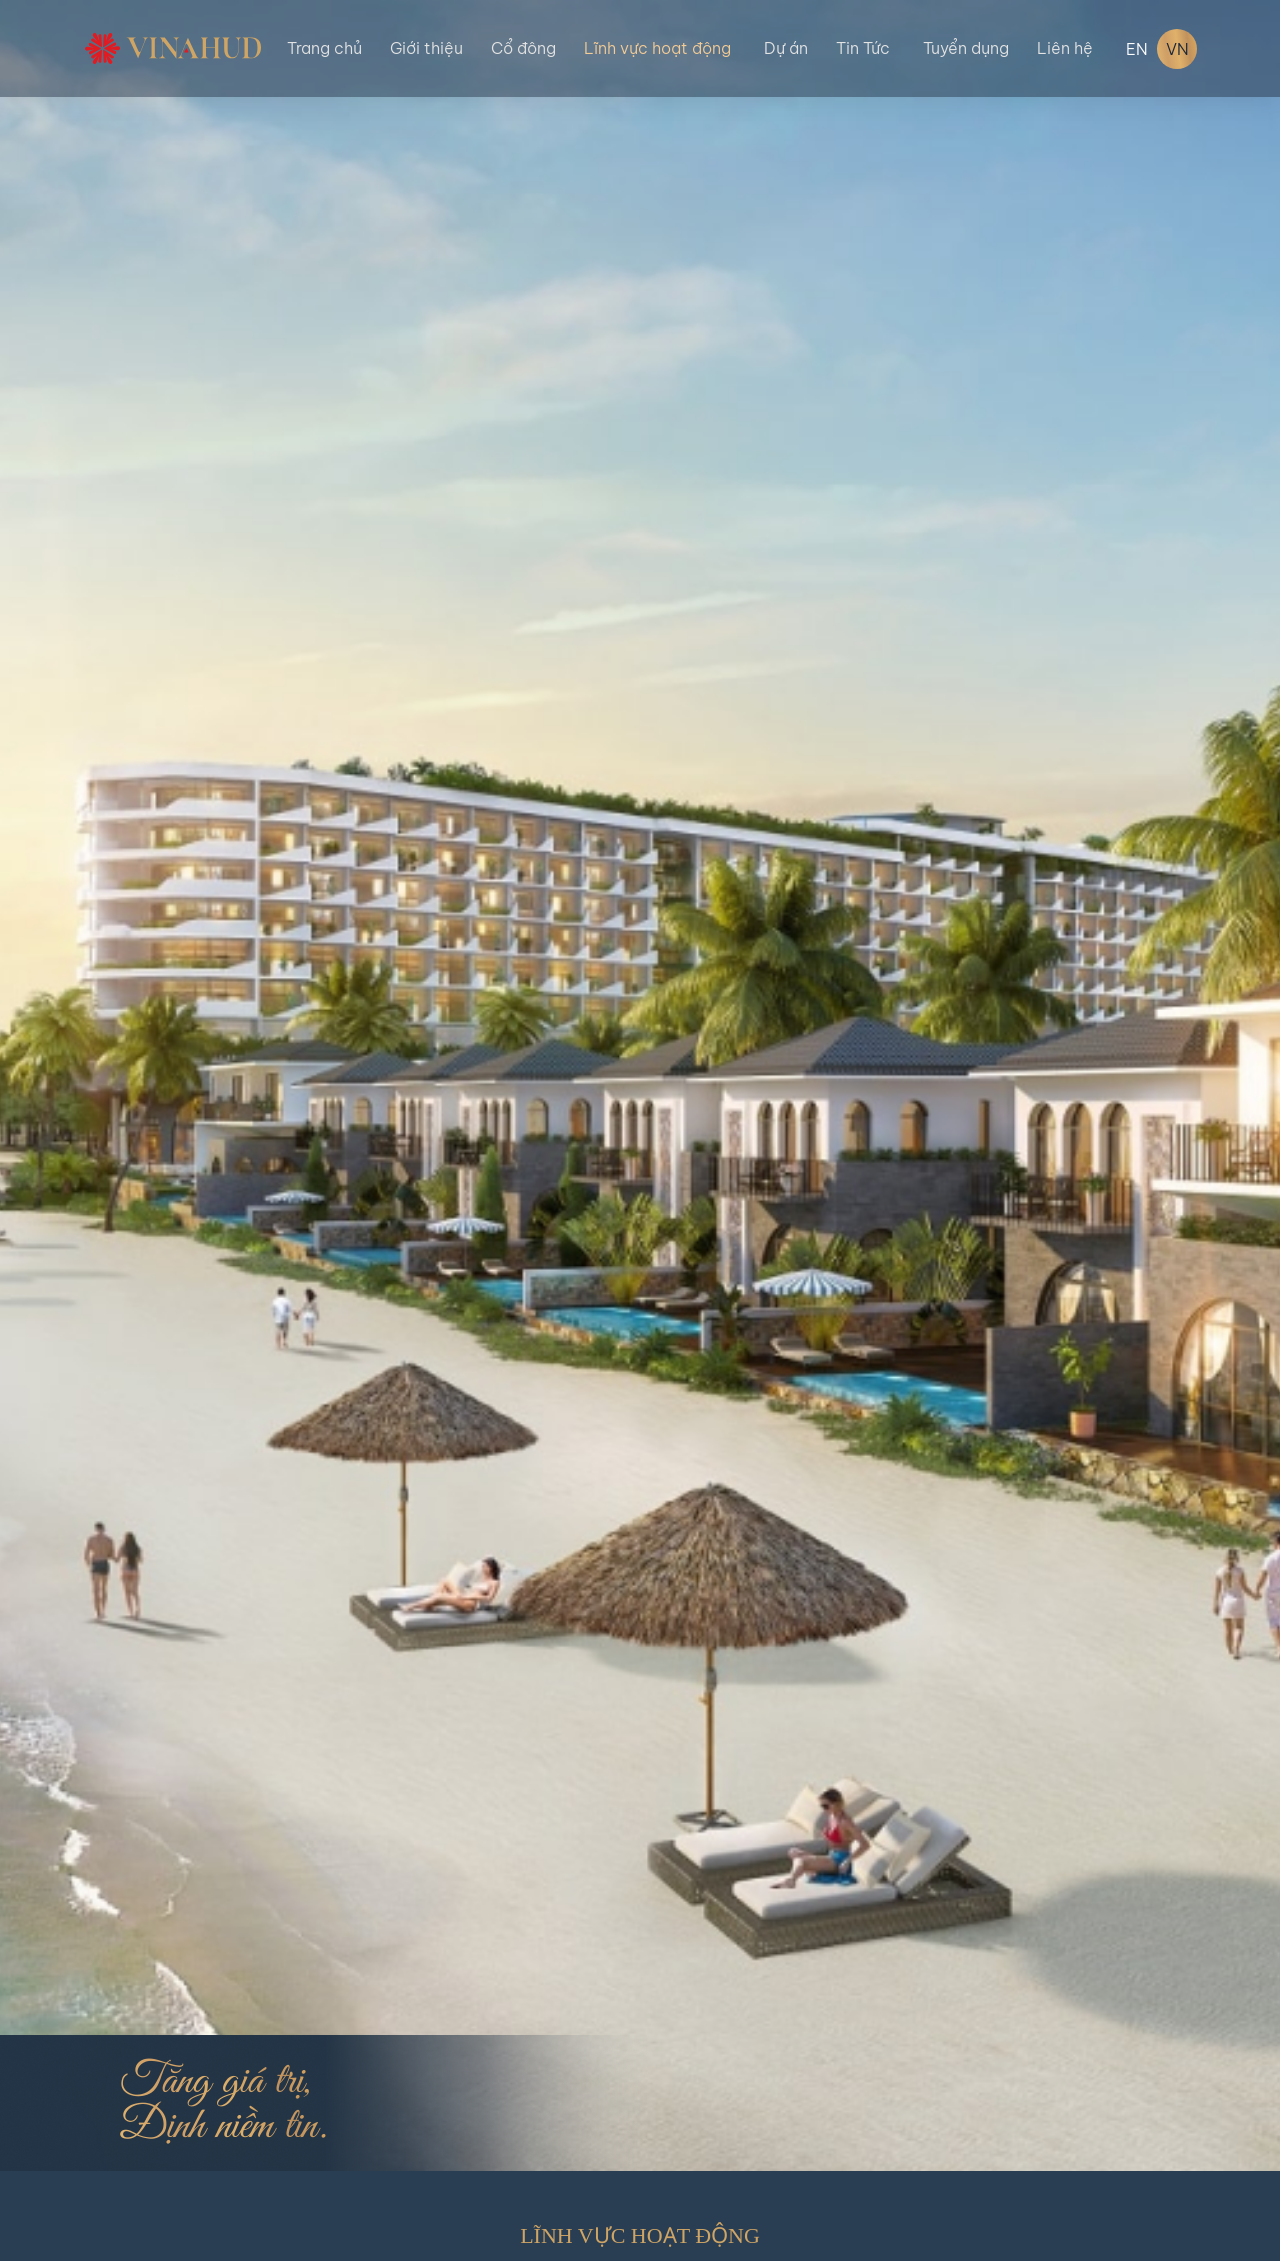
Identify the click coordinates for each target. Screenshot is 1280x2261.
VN (1177, 49)
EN (1137, 49)
